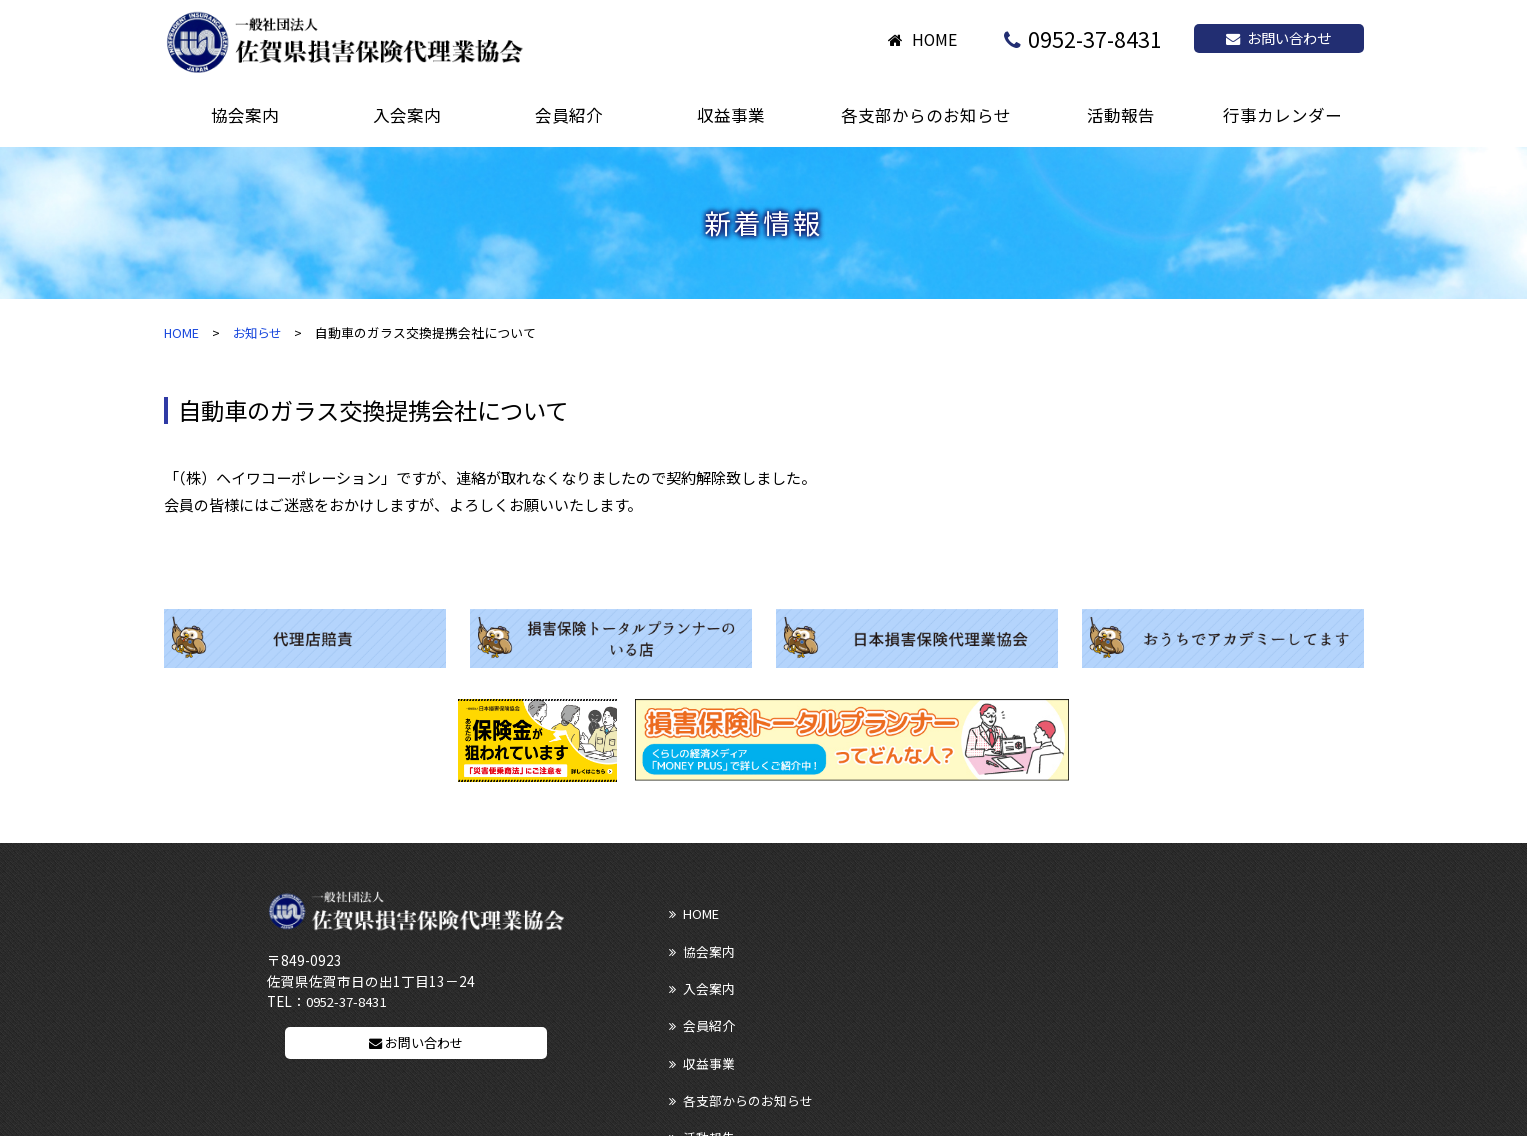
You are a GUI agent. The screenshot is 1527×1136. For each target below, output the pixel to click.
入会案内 (1088, 911)
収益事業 (892, 947)
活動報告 (695, 983)
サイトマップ (708, 1055)
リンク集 (695, 1019)
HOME (934, 39)
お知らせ (260, 332)
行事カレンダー (1108, 983)
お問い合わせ (1278, 37)
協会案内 (892, 911)
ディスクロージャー (924, 1019)
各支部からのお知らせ (1127, 947)
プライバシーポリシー (1127, 1019)
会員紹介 (695, 947)
